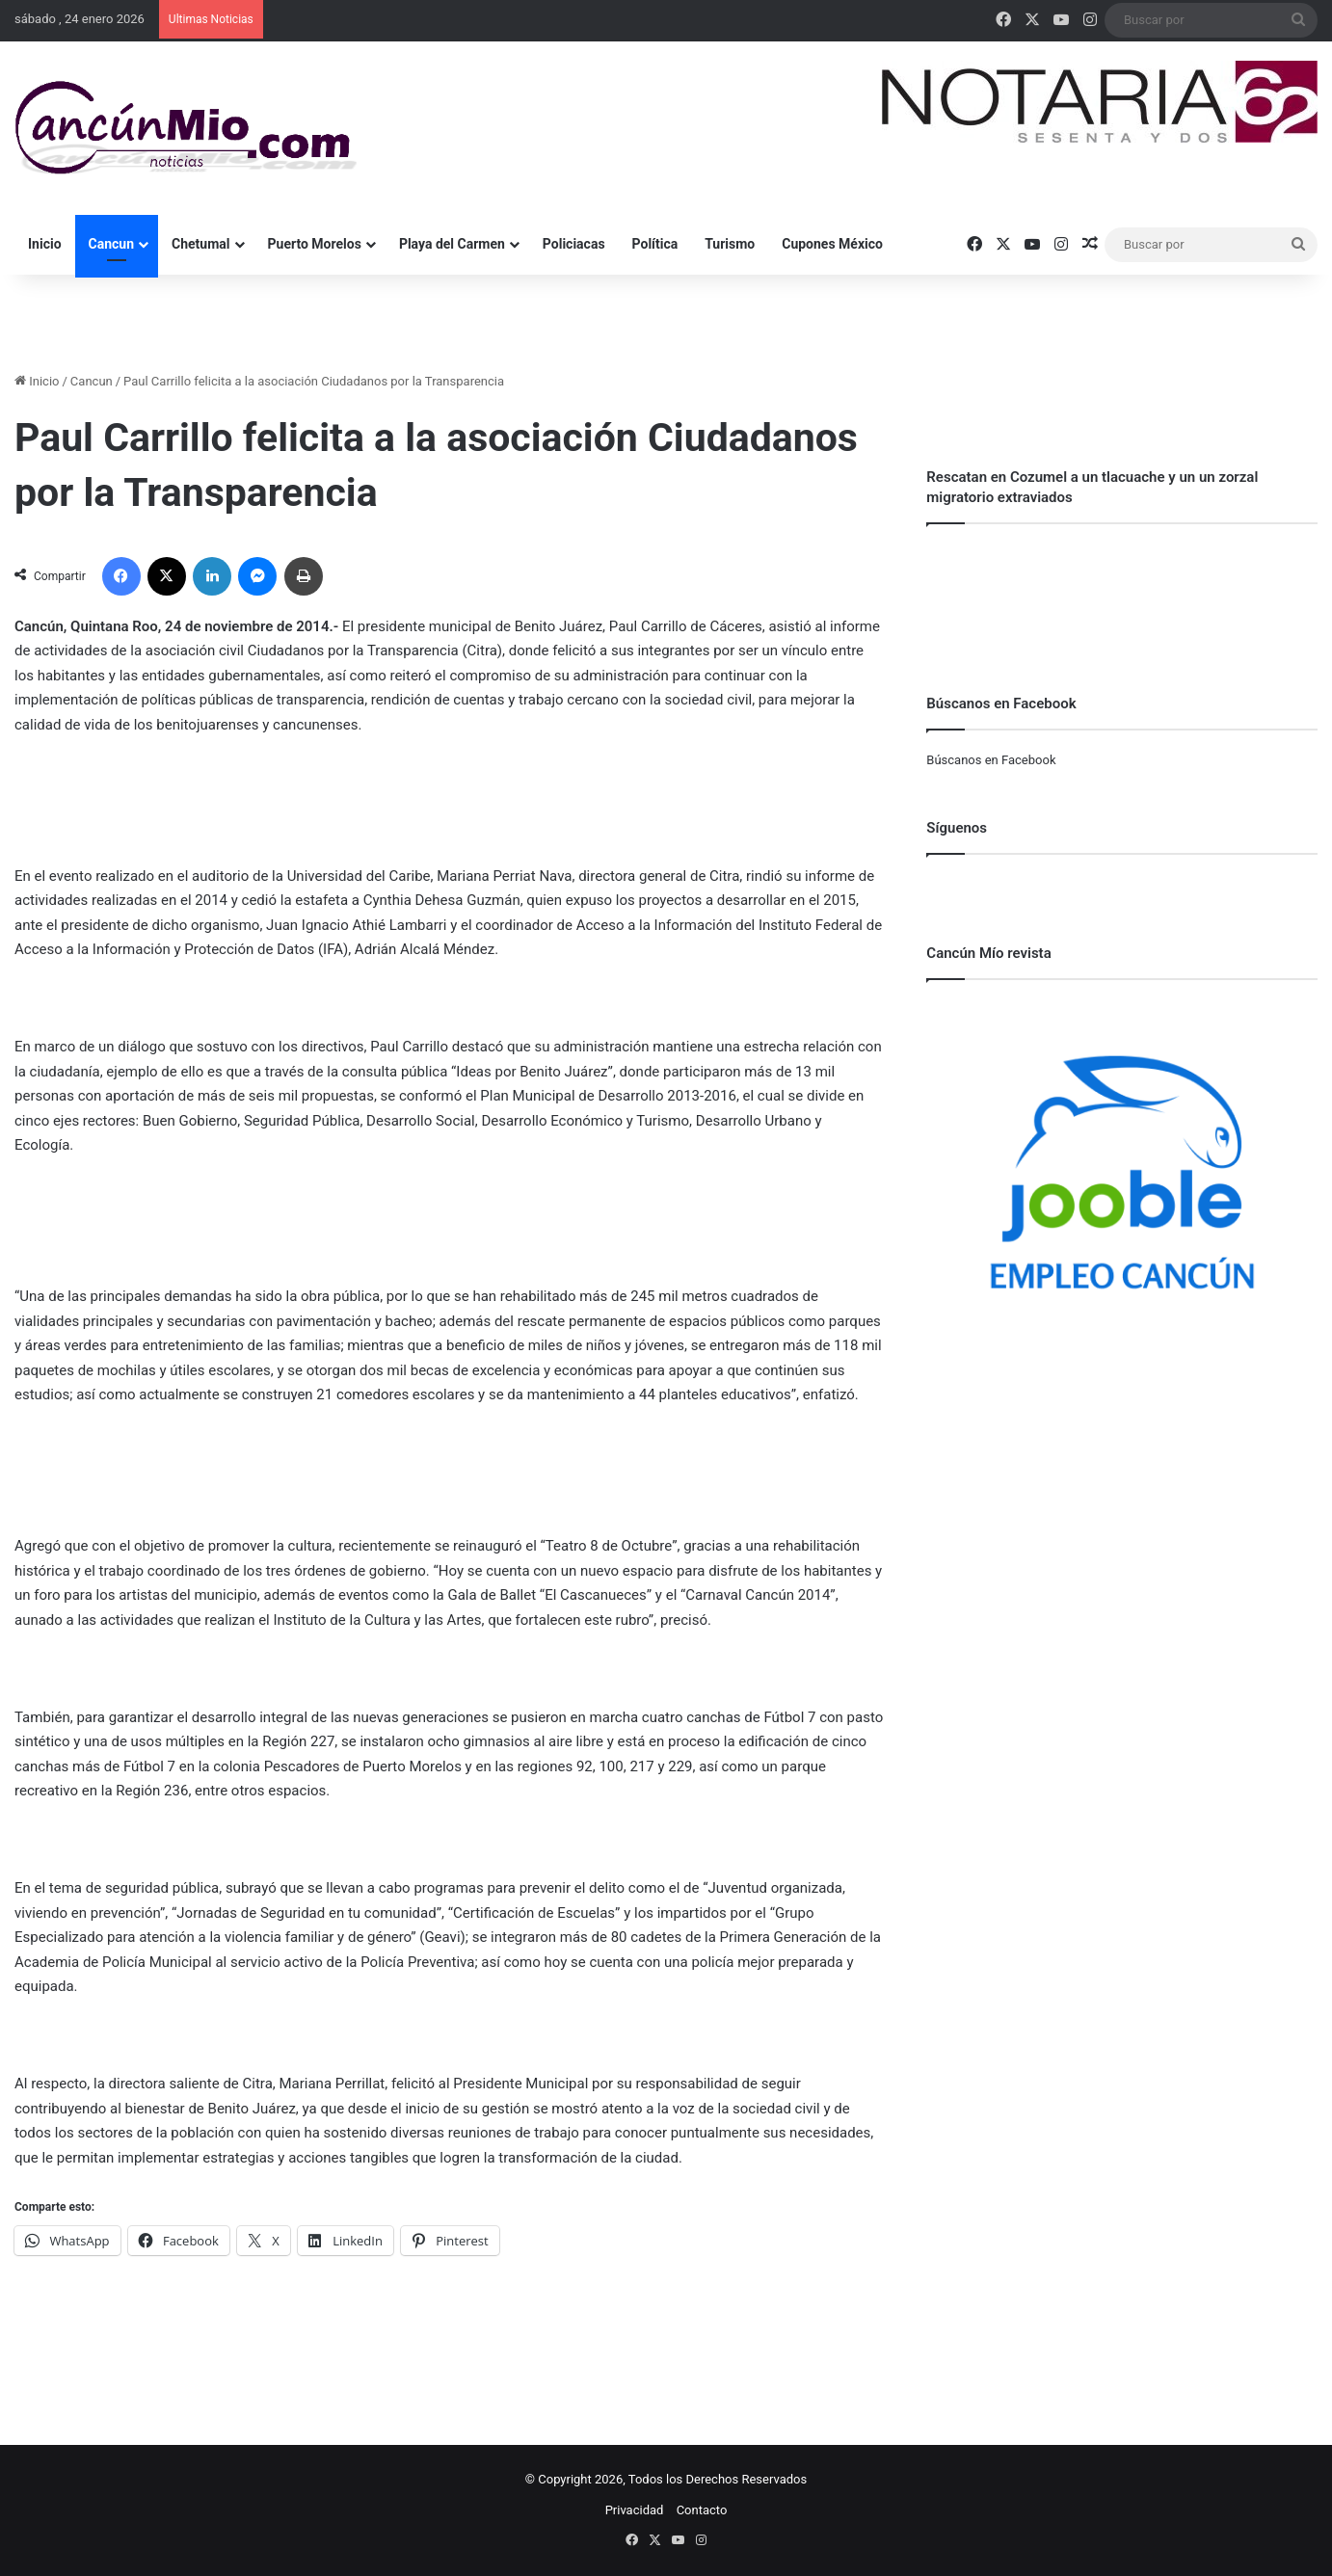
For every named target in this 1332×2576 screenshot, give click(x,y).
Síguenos (956, 828)
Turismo (730, 244)
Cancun (111, 244)
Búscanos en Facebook (990, 760)
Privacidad (634, 2510)
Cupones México (832, 244)
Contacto (702, 2510)
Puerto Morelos (314, 244)
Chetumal (200, 244)
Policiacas (574, 244)
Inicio (45, 244)
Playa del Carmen (452, 244)
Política (655, 244)
